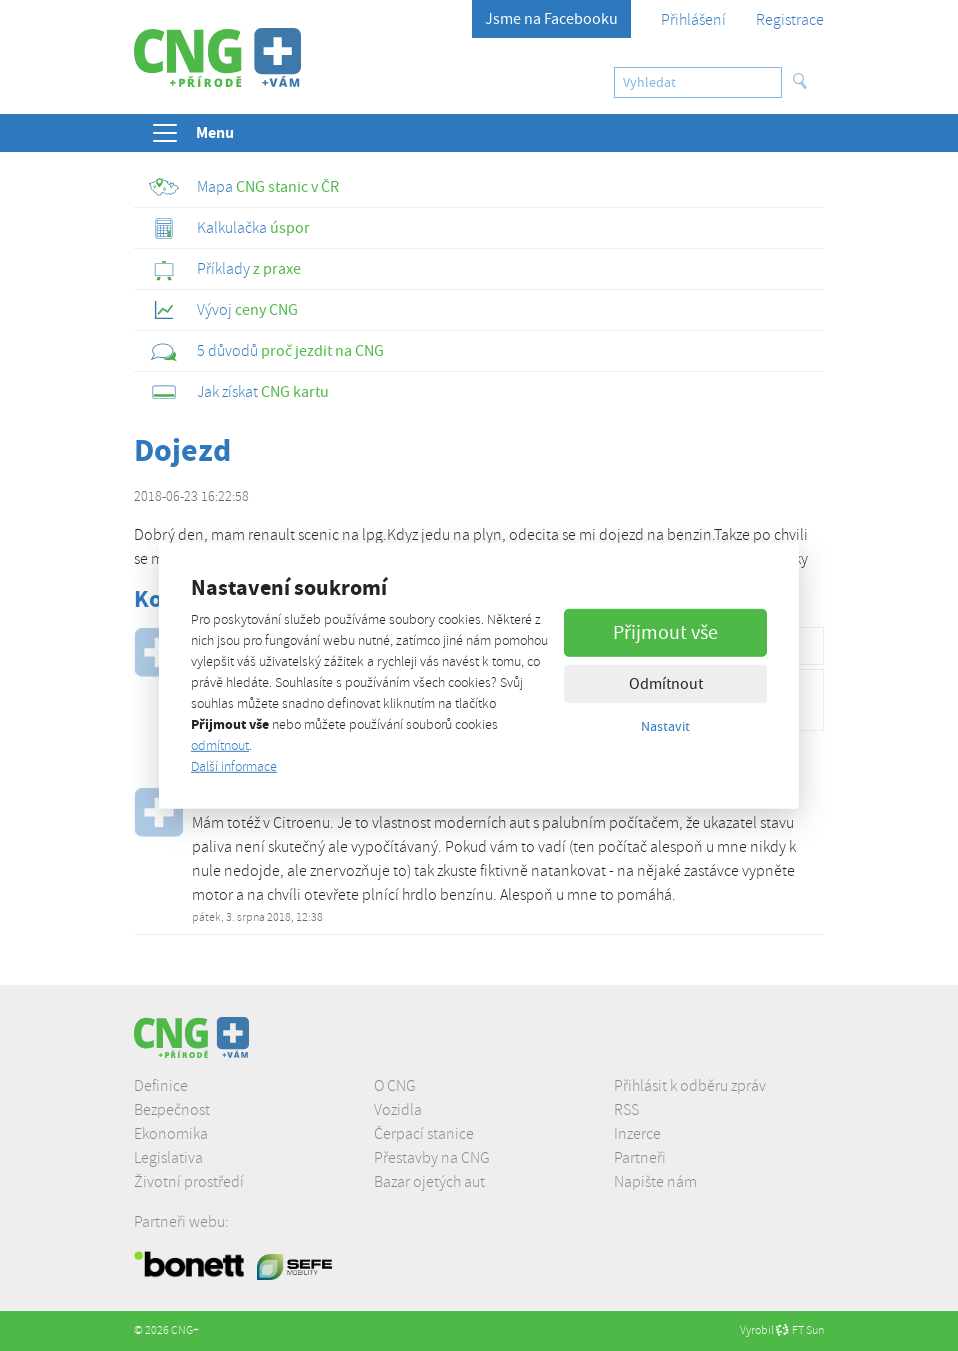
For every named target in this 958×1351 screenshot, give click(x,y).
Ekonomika (171, 1134)
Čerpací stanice (424, 1134)
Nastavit (665, 726)
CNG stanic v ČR (244, 187)
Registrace (790, 20)
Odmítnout (666, 684)
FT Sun (800, 1330)
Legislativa (168, 1158)
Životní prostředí (189, 1182)
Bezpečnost (172, 1110)
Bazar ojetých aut (429, 1182)
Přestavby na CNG (432, 1158)
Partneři (640, 1158)
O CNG (395, 1086)
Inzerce (637, 1134)
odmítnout (220, 745)
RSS (626, 1110)
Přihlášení (693, 20)
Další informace (234, 766)
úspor (229, 228)
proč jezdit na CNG (266, 351)
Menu (192, 133)
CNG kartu (239, 392)
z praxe (225, 269)
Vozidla (398, 1110)
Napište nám (655, 1182)
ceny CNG (223, 310)
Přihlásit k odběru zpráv (690, 1086)
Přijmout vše (665, 632)
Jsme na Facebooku (551, 19)
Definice (161, 1086)
